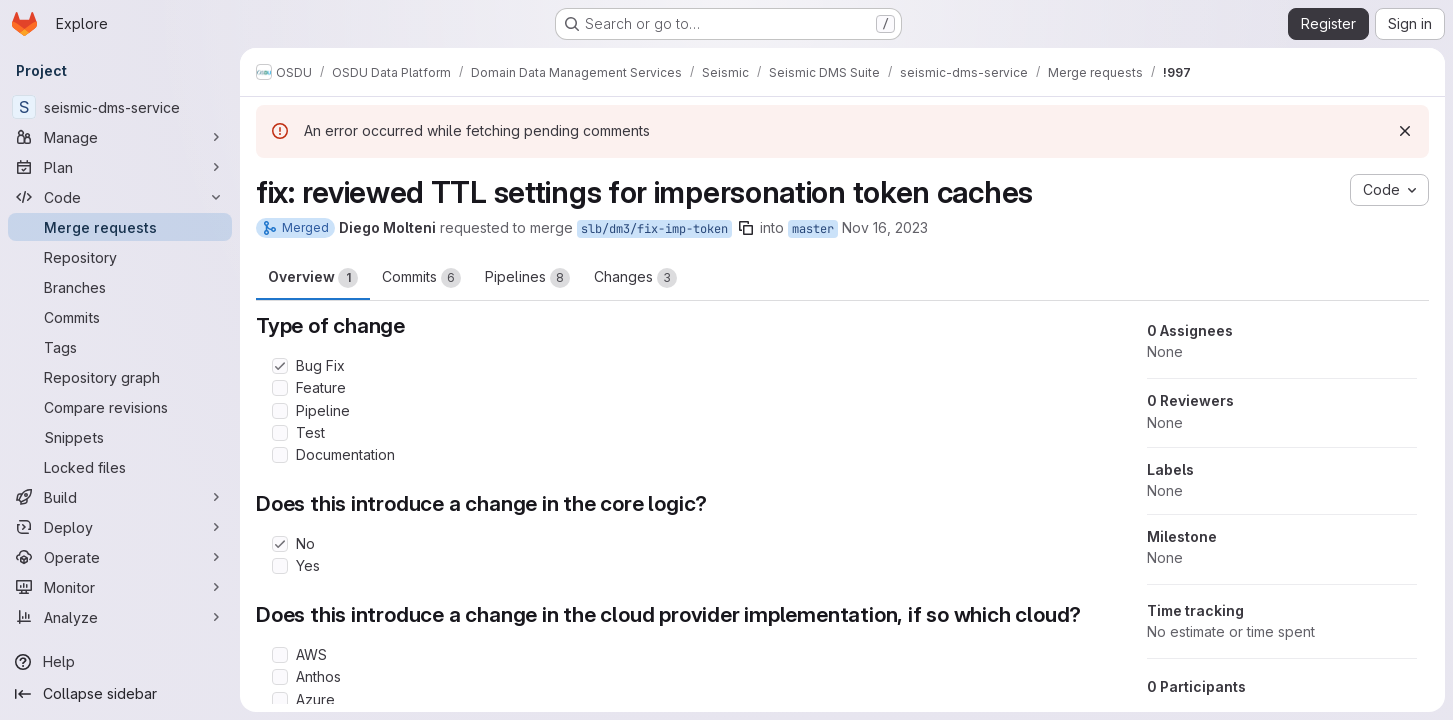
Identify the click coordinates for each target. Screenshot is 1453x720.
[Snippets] (120, 437)
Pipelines (527, 278)
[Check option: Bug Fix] (280, 366)
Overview (313, 278)
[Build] (120, 497)
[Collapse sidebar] (120, 694)
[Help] (120, 662)
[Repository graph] (120, 377)
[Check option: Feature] (280, 388)
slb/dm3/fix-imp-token (654, 229)
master (813, 229)
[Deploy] (120, 527)
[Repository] (120, 257)
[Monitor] (120, 587)
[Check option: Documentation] (280, 455)
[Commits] (120, 317)
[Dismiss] (1405, 131)
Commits (421, 278)
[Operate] (120, 557)
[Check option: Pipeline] (280, 411)
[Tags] (120, 347)
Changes (635, 278)
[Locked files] (120, 467)
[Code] (120, 197)
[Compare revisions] (120, 407)
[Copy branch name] (746, 228)
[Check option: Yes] (280, 566)
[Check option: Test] (280, 433)
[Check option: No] (280, 544)
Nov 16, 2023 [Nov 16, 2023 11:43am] (885, 227)
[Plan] (120, 167)
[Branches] (120, 287)
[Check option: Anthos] (280, 677)
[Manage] (120, 137)
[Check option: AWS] (280, 655)
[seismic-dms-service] (120, 107)
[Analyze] (120, 617)
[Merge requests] (120, 227)
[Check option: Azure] (280, 700)
